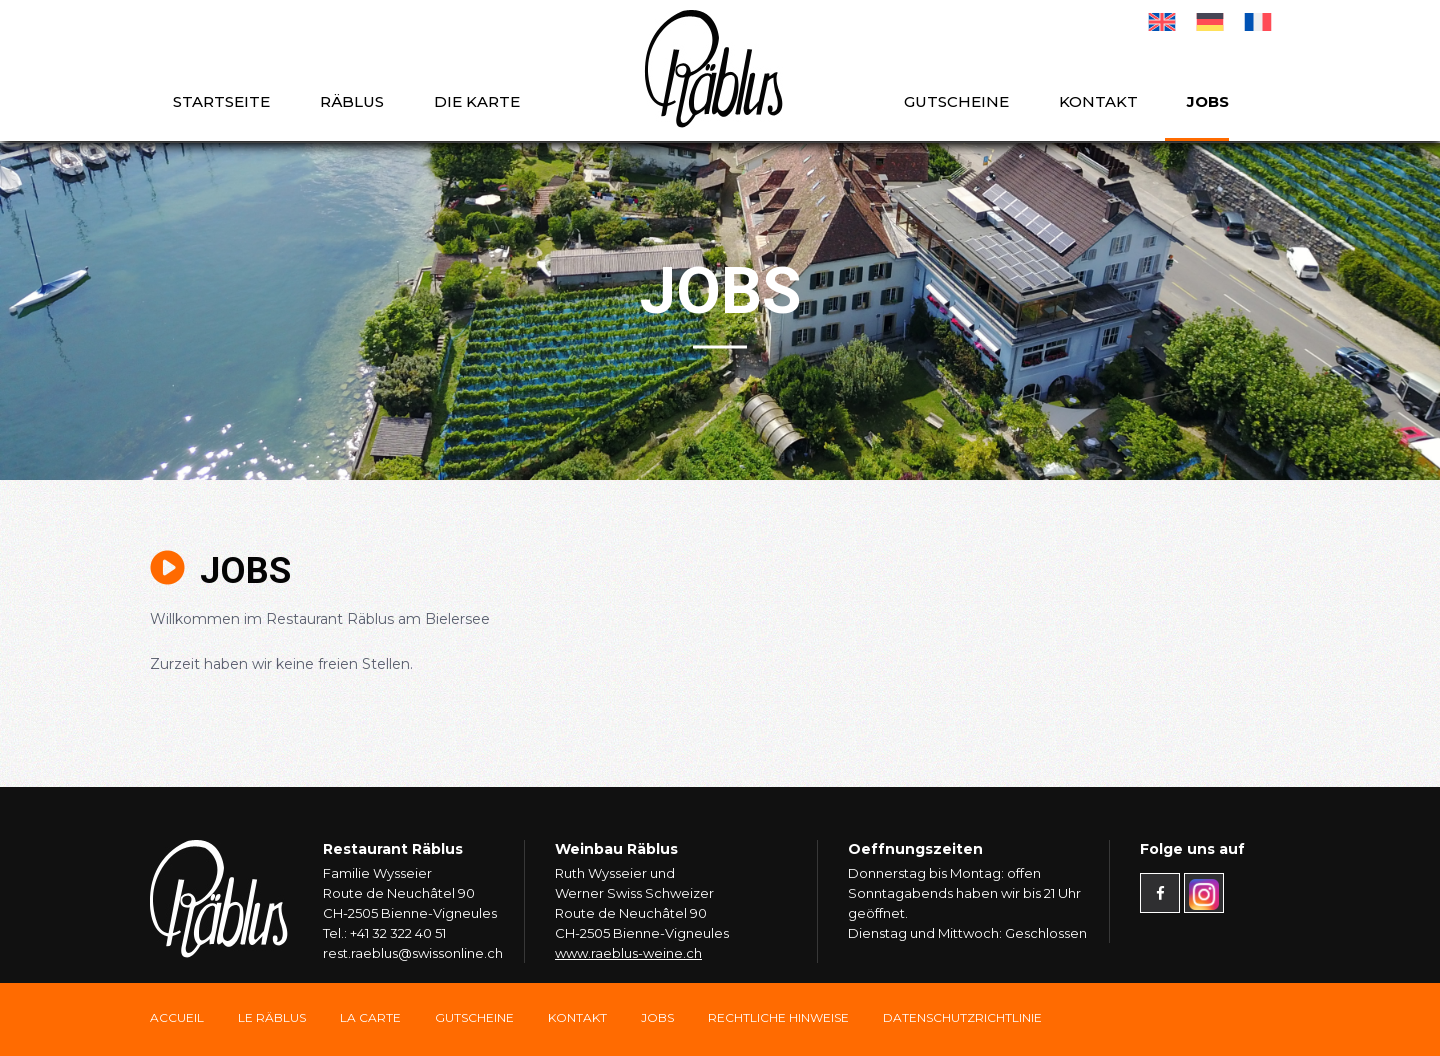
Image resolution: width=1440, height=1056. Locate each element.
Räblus (352, 101)
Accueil (177, 1017)
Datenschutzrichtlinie (962, 1017)
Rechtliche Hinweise (778, 1017)
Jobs (1208, 101)
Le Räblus (272, 1017)
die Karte (477, 101)
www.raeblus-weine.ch (628, 953)
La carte (370, 1017)
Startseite (221, 101)
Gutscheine (956, 101)
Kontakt (1098, 101)
